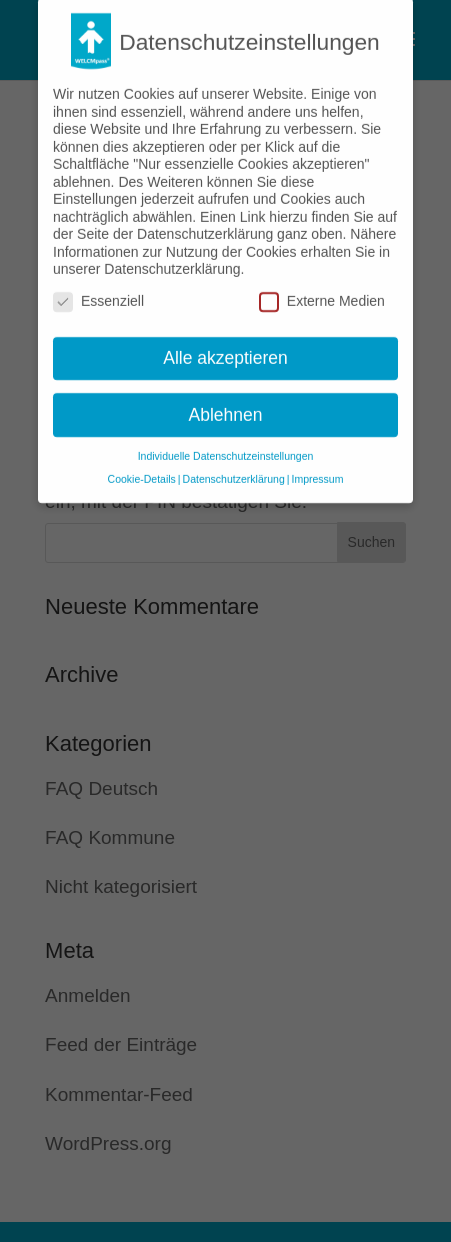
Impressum (317, 469)
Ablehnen (226, 404)
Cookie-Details (142, 469)
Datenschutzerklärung (234, 469)
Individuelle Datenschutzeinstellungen (226, 446)
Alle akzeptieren (225, 347)
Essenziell (98, 291)
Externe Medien (322, 291)
